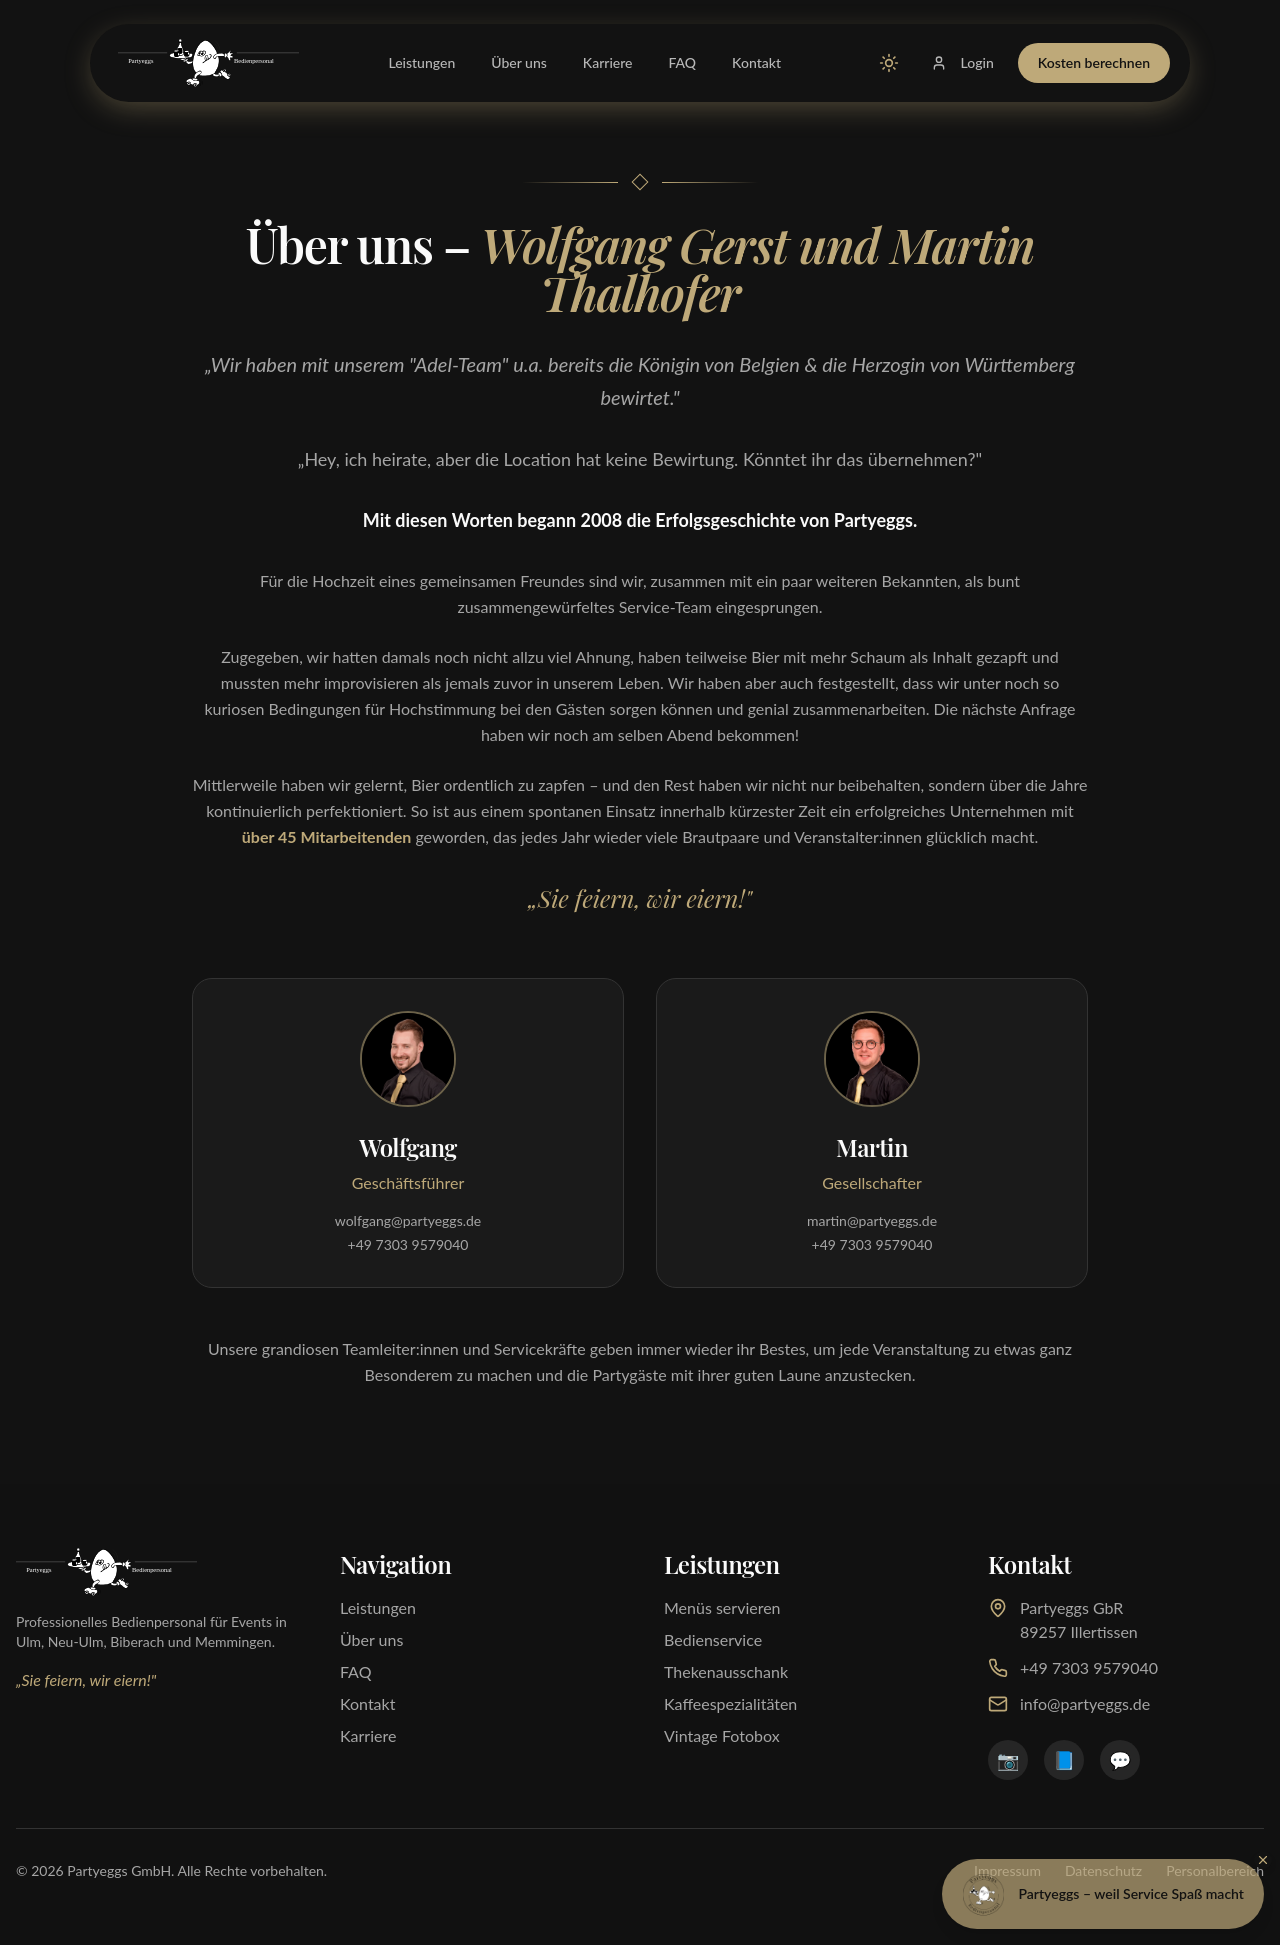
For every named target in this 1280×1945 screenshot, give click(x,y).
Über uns (519, 62)
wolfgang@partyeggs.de (408, 1220)
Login (962, 62)
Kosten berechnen (1094, 62)
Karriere (608, 62)
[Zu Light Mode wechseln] (889, 63)
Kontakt (756, 62)
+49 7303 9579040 (408, 1244)
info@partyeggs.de (1069, 1704)
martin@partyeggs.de (872, 1220)
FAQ (683, 62)
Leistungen (421, 62)
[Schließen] (1263, 1860)
